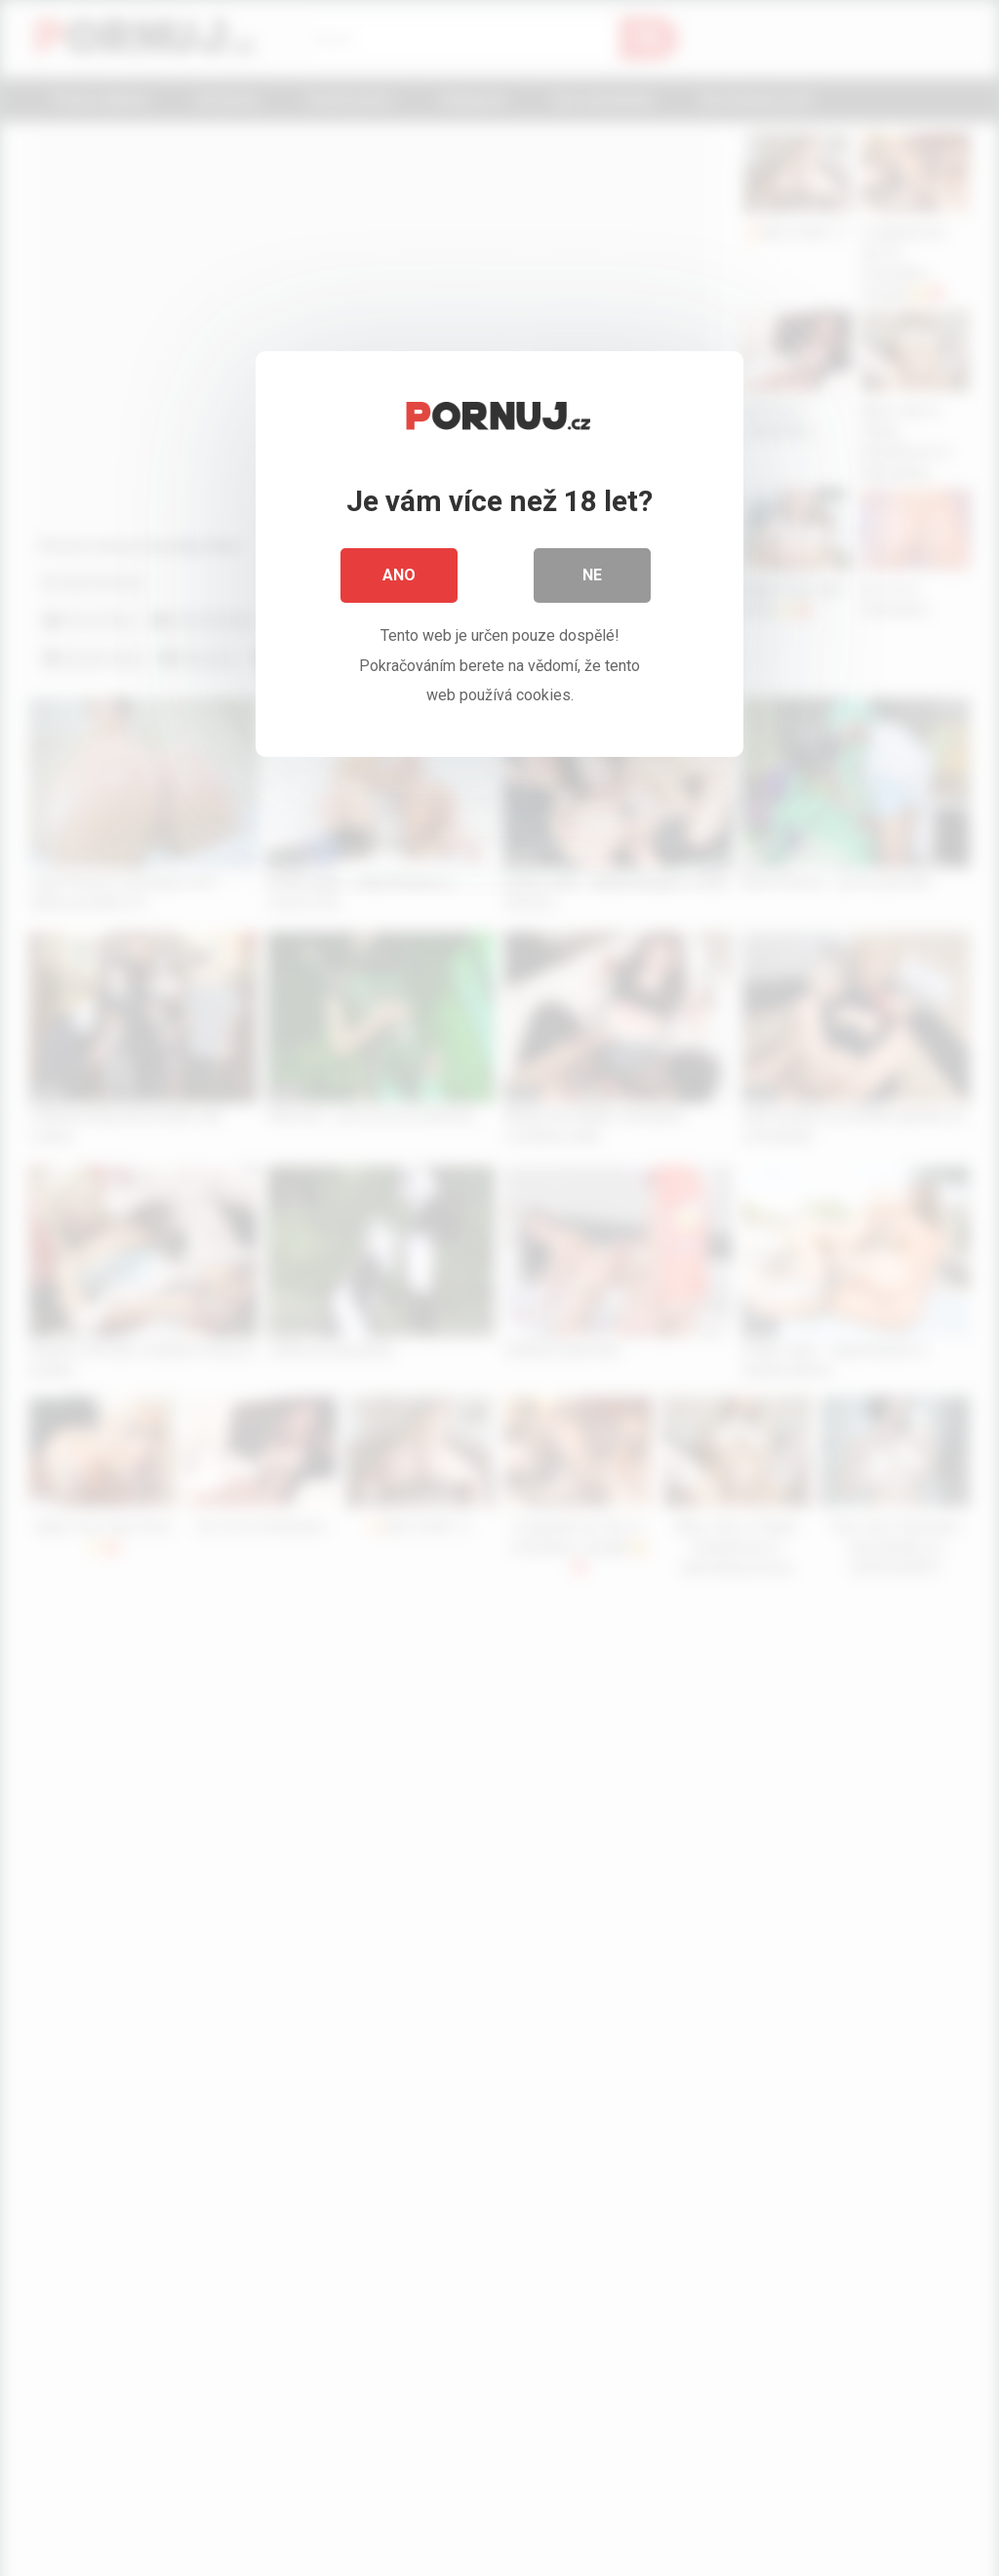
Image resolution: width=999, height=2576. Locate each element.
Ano (399, 575)
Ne (592, 575)
